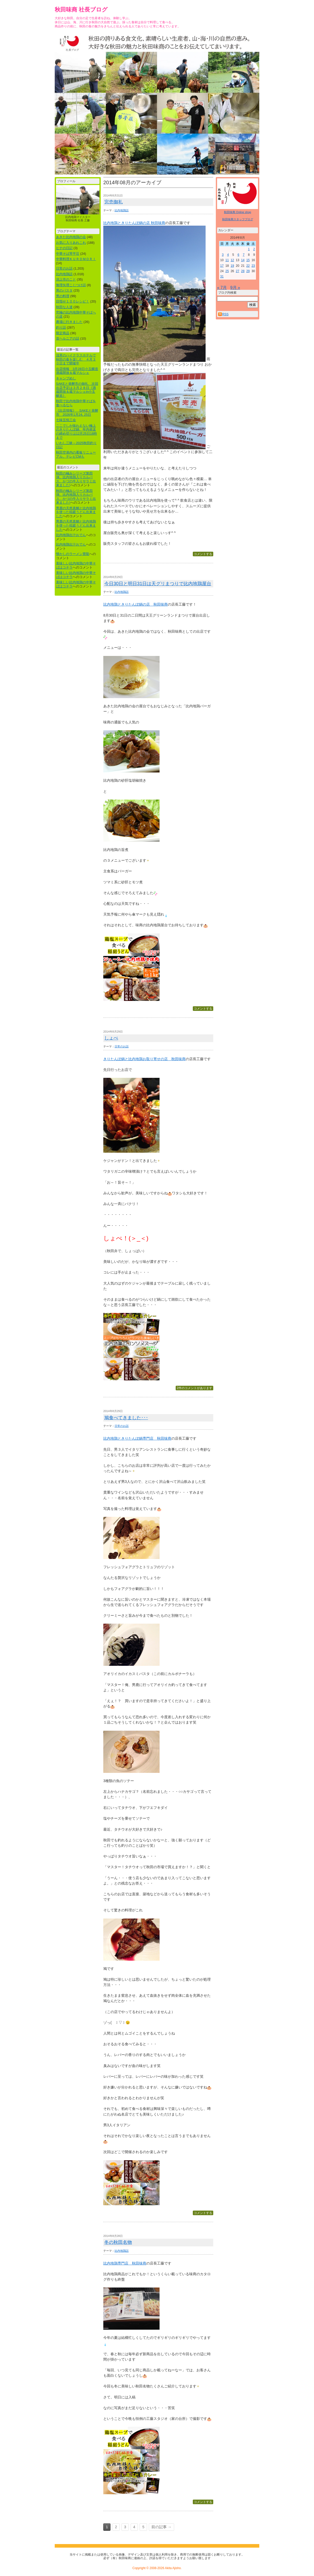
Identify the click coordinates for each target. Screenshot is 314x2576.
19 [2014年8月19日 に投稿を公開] (232, 266)
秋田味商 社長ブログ (81, 9)
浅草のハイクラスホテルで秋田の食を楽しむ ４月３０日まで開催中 (76, 359)
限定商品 (62, 333)
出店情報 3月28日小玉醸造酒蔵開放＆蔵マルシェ (77, 371)
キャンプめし (66, 378)
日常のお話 (122, 1046)
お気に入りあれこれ (71, 243)
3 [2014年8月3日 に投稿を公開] (223, 255)
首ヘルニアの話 (67, 338)
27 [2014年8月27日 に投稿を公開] (237, 271)
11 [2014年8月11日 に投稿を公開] (227, 260)
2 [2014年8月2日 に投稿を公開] (254, 249)
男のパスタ (64, 290)
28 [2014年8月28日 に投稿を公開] (242, 271)
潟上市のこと (66, 279)
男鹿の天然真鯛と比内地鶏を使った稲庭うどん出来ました (76, 512)
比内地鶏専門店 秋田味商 (124, 2263)
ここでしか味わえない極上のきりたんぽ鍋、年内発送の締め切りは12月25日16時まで (76, 432)
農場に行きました (69, 322)
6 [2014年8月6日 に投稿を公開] (238, 255)
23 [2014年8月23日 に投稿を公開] (253, 266)
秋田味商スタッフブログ (237, 219)
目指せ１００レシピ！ (72, 301)
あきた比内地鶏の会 (71, 237)
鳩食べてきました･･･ (126, 1417)
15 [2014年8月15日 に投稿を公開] (248, 260)
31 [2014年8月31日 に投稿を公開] (221, 276)
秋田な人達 (64, 307)
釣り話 (61, 327)
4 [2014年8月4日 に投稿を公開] (228, 255)
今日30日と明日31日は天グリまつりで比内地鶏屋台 (157, 583)
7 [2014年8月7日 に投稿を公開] (243, 255)
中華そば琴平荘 (67, 254)
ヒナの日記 (64, 248)
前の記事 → (161, 2527)
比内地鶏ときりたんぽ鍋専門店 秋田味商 (137, 1438)
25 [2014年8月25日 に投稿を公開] (227, 271)
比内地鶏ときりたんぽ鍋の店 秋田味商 (134, 223)
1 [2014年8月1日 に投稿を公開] (249, 249)
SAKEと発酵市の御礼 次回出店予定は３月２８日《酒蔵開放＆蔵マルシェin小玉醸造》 (77, 390)
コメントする (203, 554)
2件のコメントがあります (194, 1388)
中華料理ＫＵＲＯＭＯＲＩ (76, 259)
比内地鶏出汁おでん (71, 535)
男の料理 (62, 296)
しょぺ (111, 1038)
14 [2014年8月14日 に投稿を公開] (242, 260)
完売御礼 (113, 201)
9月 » (235, 287)
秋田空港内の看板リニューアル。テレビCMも (76, 454)
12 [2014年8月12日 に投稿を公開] (232, 260)
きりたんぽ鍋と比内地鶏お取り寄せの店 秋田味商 (144, 1059)
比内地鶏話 (122, 210)
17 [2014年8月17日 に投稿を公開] (221, 266)
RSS (223, 314)
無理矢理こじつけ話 (71, 285)
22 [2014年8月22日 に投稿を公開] (248, 266)
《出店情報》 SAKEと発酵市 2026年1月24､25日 (77, 413)
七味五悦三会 (66, 420)
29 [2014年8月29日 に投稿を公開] (248, 271)
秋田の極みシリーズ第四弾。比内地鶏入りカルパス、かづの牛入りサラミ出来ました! (76, 479)
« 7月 (222, 287)
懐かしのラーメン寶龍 (72, 554)
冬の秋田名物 (118, 2242)
